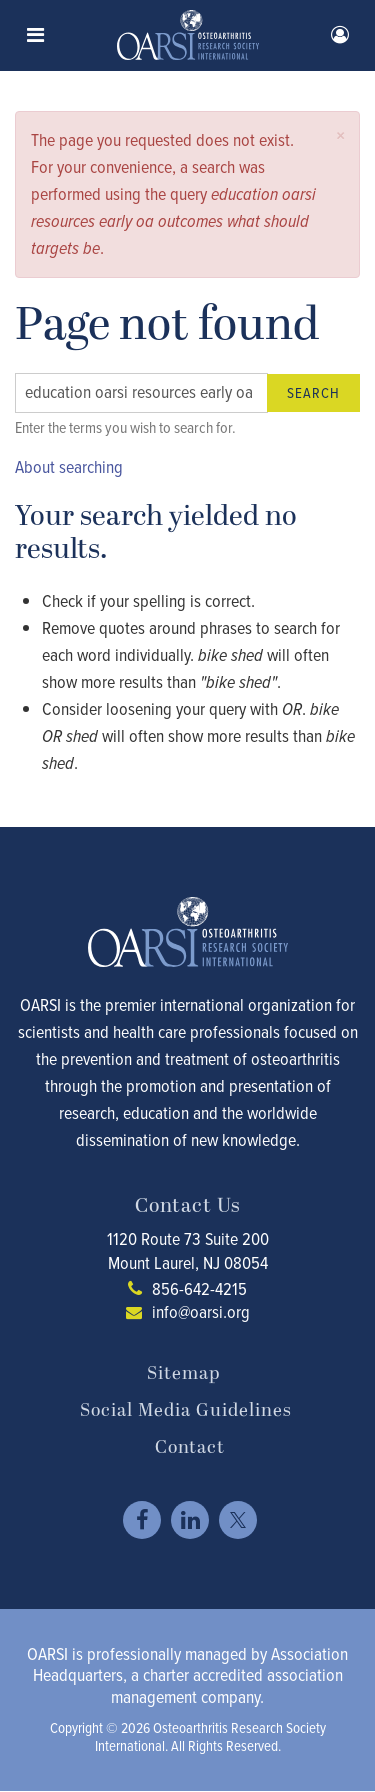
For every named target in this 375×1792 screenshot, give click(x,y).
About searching (69, 467)
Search (313, 393)
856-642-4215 (199, 1289)
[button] (340, 135)
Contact (190, 1447)
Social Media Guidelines (186, 1410)
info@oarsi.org (201, 1312)
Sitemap (183, 1373)
